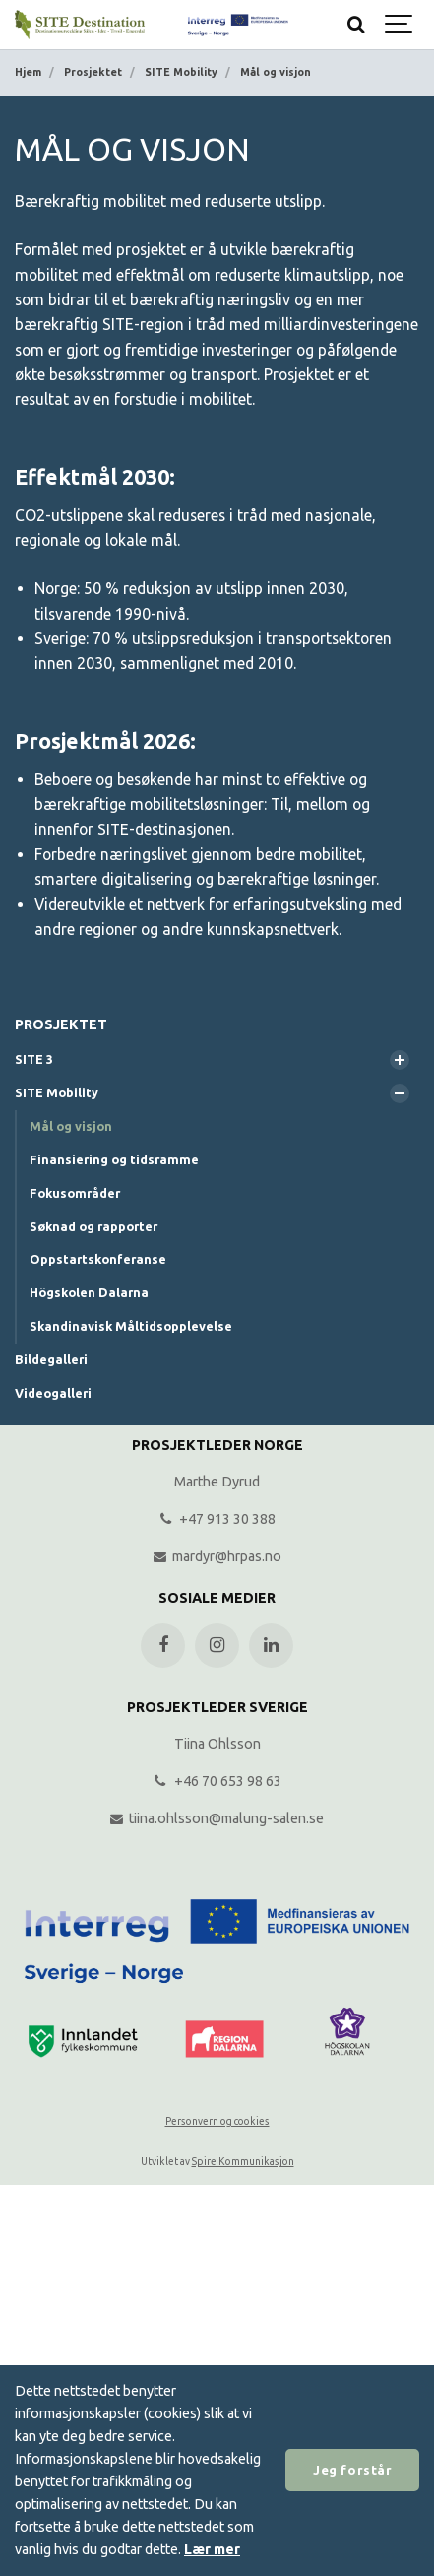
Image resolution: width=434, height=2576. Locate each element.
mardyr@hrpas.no (217, 1556)
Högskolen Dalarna (89, 1292)
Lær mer (212, 2549)
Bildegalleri (51, 1359)
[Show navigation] (399, 24)
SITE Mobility (56, 1092)
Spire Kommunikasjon (243, 2161)
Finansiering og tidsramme (114, 1159)
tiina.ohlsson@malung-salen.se (217, 1818)
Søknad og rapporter (93, 1226)
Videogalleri (53, 1393)
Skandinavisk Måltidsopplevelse (131, 1326)
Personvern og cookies (217, 2121)
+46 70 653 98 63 (216, 1781)
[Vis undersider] (399, 1060)
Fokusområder (75, 1193)
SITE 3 (34, 1059)
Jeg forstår (352, 2470)
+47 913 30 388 (217, 1519)
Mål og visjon (71, 1126)
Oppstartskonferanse (98, 1259)
